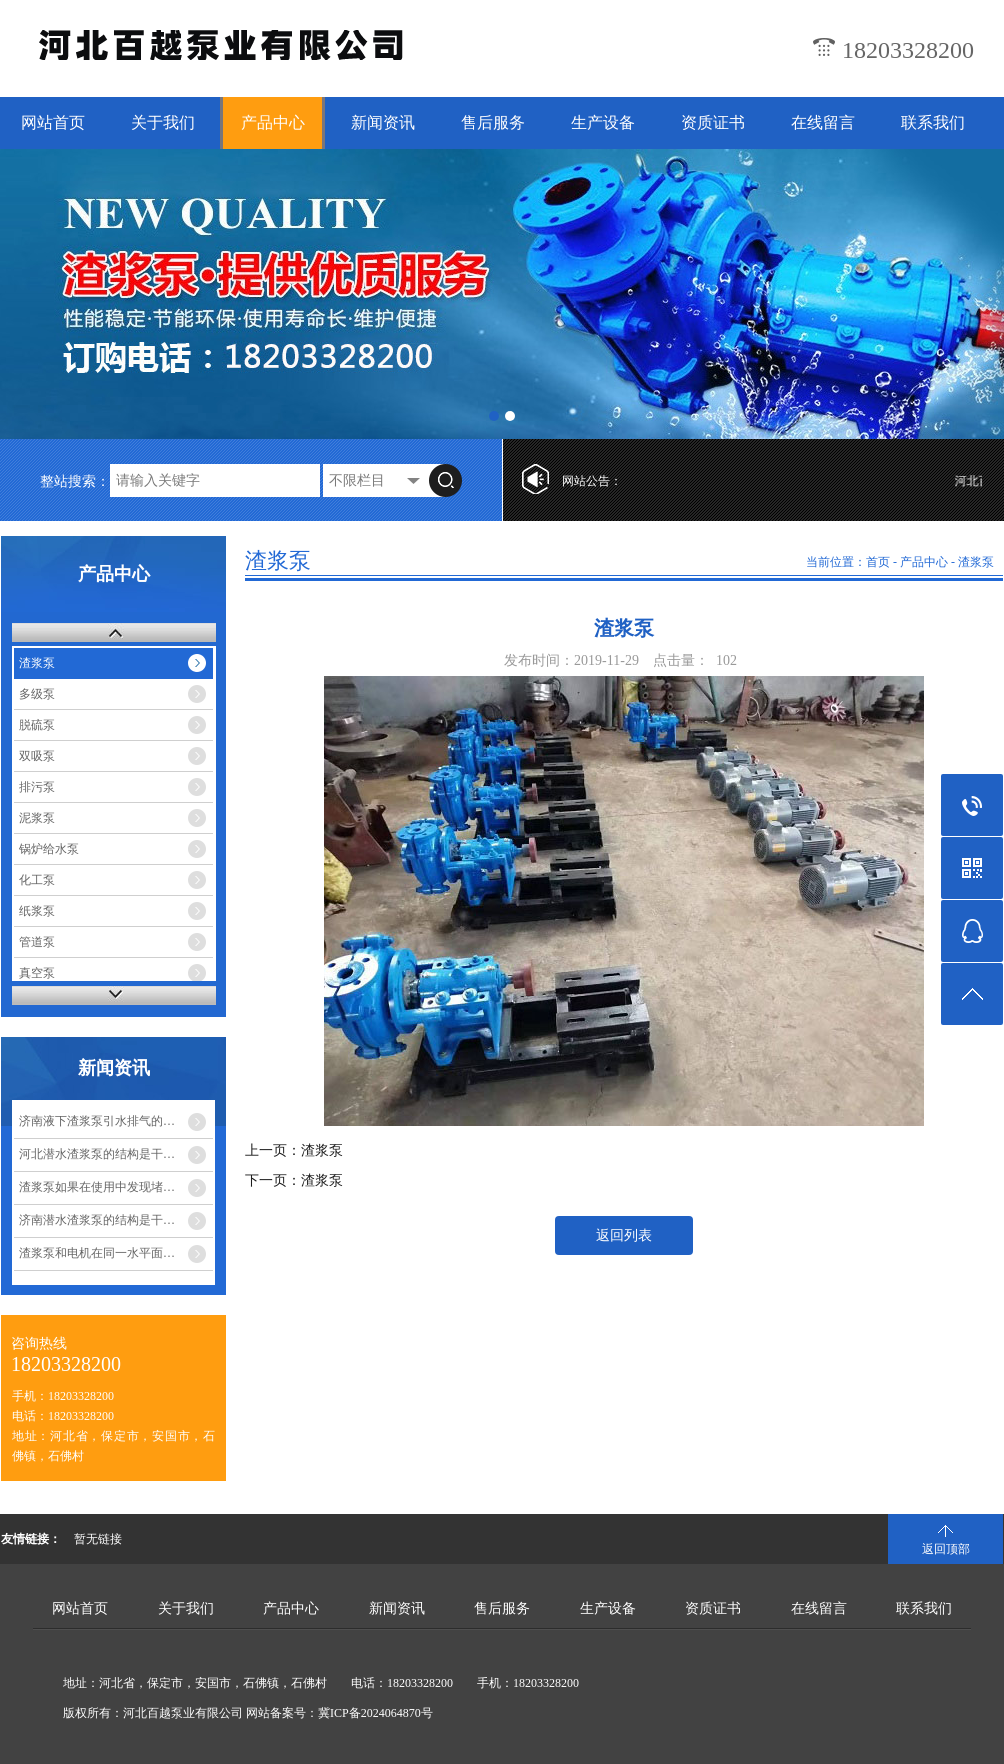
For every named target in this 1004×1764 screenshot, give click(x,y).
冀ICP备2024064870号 (375, 1713)
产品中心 (273, 122)
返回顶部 (946, 1549)
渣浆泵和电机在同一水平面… (97, 1253)
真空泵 (37, 973)
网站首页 (53, 122)
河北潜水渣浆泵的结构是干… (97, 1154)
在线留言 (823, 122)
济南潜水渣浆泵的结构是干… (97, 1220)
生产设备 (603, 122)
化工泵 (37, 880)
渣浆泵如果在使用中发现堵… (97, 1187)
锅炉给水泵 (49, 849)
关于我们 (163, 122)
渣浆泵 (37, 663)
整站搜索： (75, 481)
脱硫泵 (37, 725)
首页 (878, 562)
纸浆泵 (37, 911)
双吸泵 (37, 756)
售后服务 (493, 122)
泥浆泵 (37, 818)
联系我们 (933, 122)
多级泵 (37, 694)
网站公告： (592, 481)
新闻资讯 (383, 122)
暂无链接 (98, 1539)
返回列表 (624, 1235)
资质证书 (713, 122)
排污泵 (37, 787)
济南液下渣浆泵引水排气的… (97, 1121)
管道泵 (37, 942)
